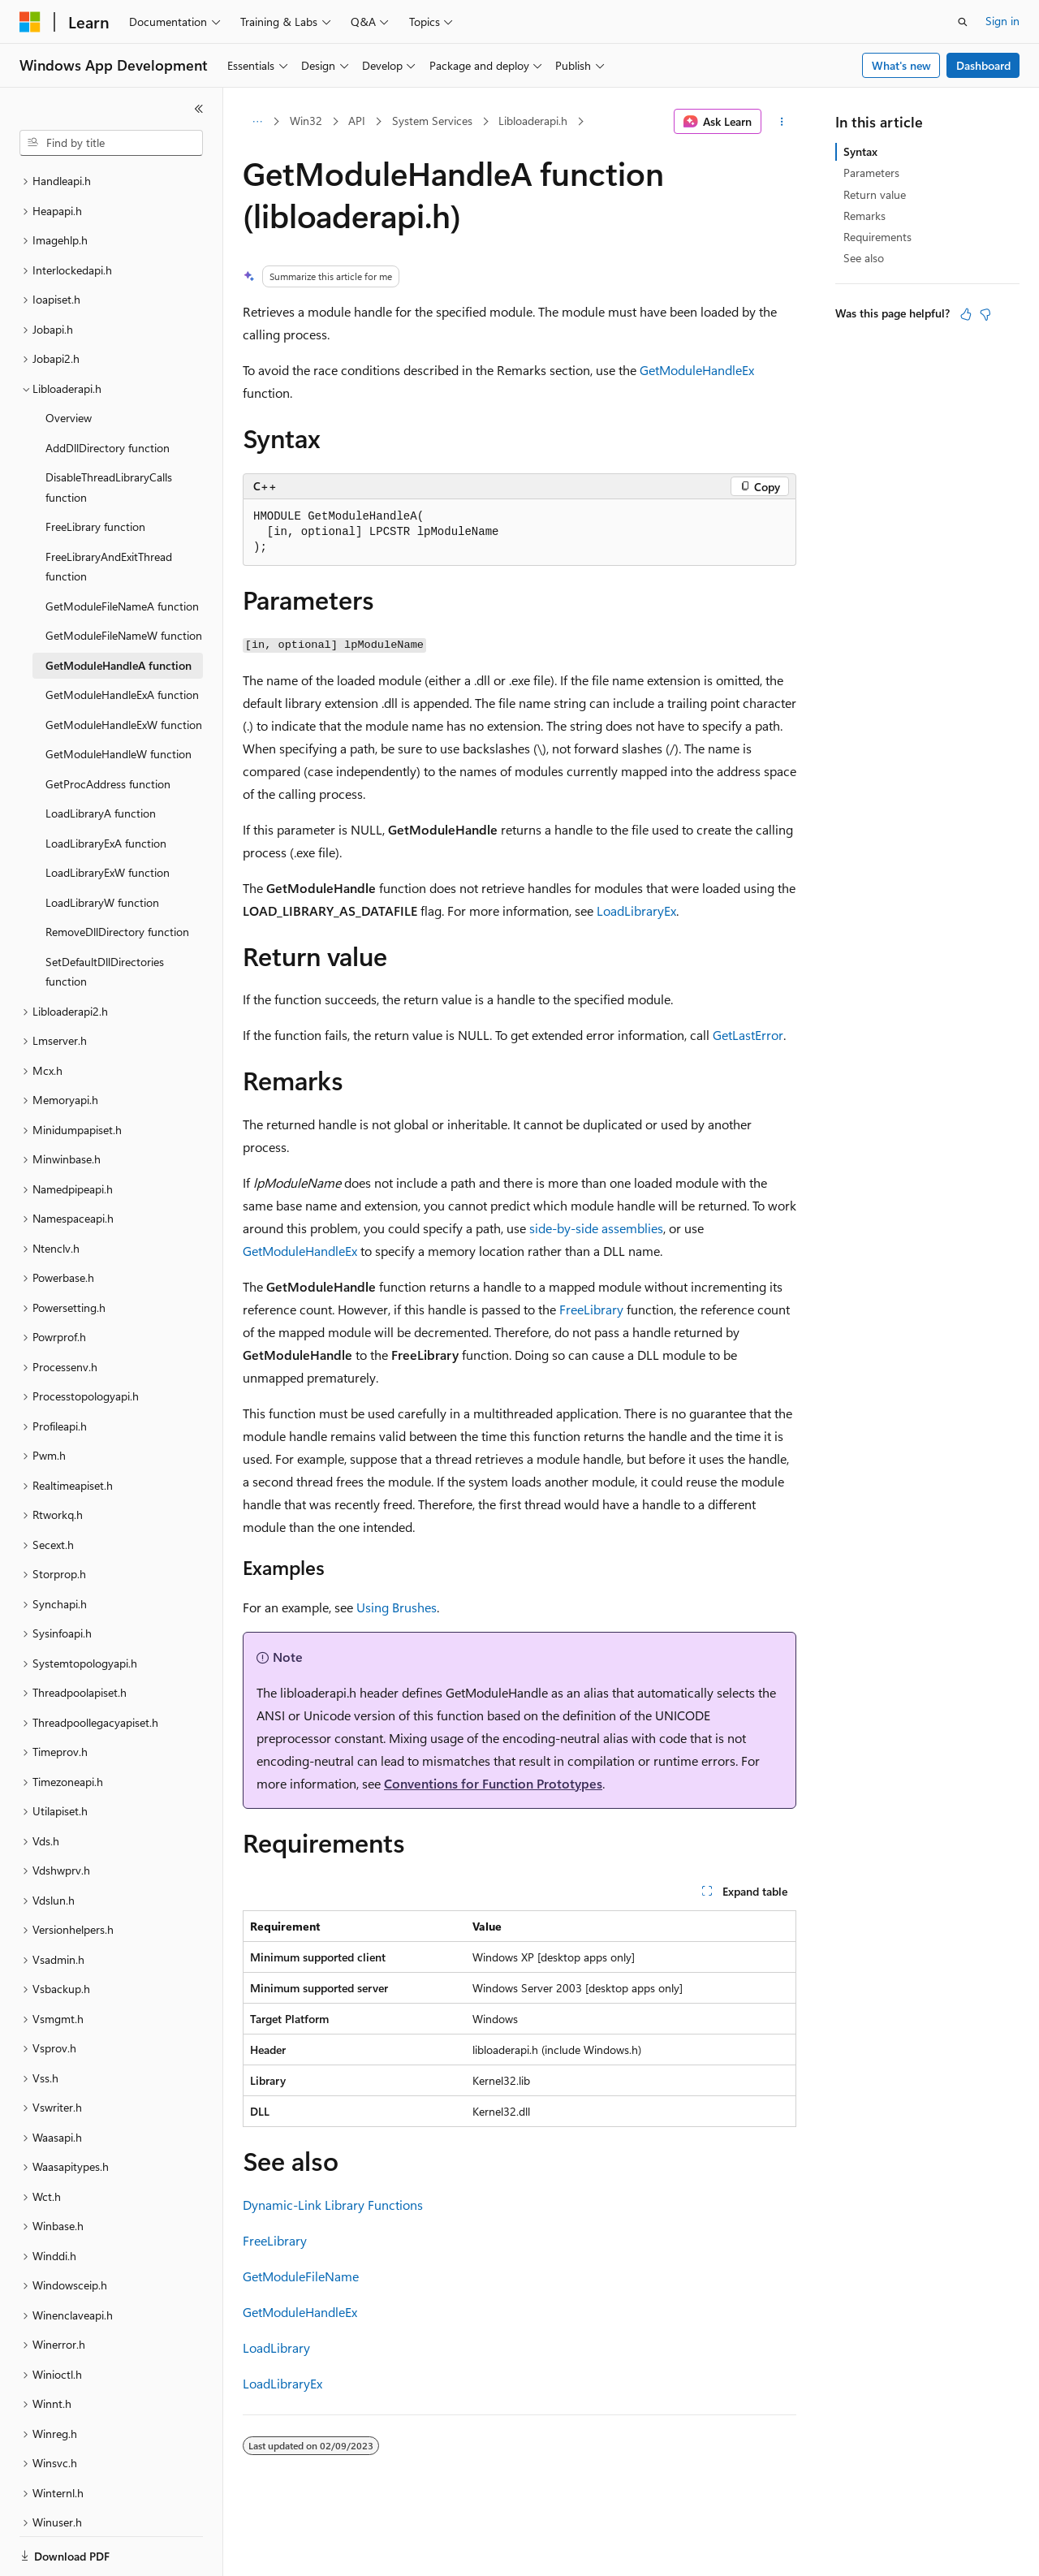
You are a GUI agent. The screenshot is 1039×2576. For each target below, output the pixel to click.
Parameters (871, 172)
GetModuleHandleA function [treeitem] (118, 609)
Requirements (877, 236)
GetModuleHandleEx (697, 369)
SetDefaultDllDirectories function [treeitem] (104, 916)
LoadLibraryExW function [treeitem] (107, 816)
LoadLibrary (276, 2347)
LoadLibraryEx (636, 910)
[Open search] (962, 22)
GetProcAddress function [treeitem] (107, 728)
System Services (432, 120)
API (356, 120)
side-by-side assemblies (596, 1227)
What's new (901, 65)
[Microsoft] (30, 21)
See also (863, 257)
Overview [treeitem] (68, 361)
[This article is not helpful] (985, 314)
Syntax (860, 151)
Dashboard (983, 65)
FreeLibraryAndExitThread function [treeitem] (108, 511)
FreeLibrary (591, 1309)
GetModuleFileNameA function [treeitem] (122, 550)
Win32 (306, 120)
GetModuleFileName (301, 2276)
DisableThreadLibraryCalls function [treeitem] (108, 431)
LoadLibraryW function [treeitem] (102, 846)
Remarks (864, 215)
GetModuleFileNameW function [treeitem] (123, 579)
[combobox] (111, 143)
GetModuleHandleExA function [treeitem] (122, 638)
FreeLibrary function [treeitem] (95, 470)
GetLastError (748, 1034)
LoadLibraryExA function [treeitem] (105, 787)
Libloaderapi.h (532, 120)
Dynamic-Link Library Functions (333, 2204)
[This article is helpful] (966, 314)
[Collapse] (199, 108)
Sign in (1002, 20)
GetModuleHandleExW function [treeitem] (123, 668)
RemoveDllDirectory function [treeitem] (117, 875)
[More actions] (782, 122)
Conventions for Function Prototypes (493, 1783)
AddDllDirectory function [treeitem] (107, 391)
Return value (874, 194)
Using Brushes (396, 1607)
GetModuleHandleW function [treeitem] (118, 697)
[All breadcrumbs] (257, 122)
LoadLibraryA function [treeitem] (100, 757)
